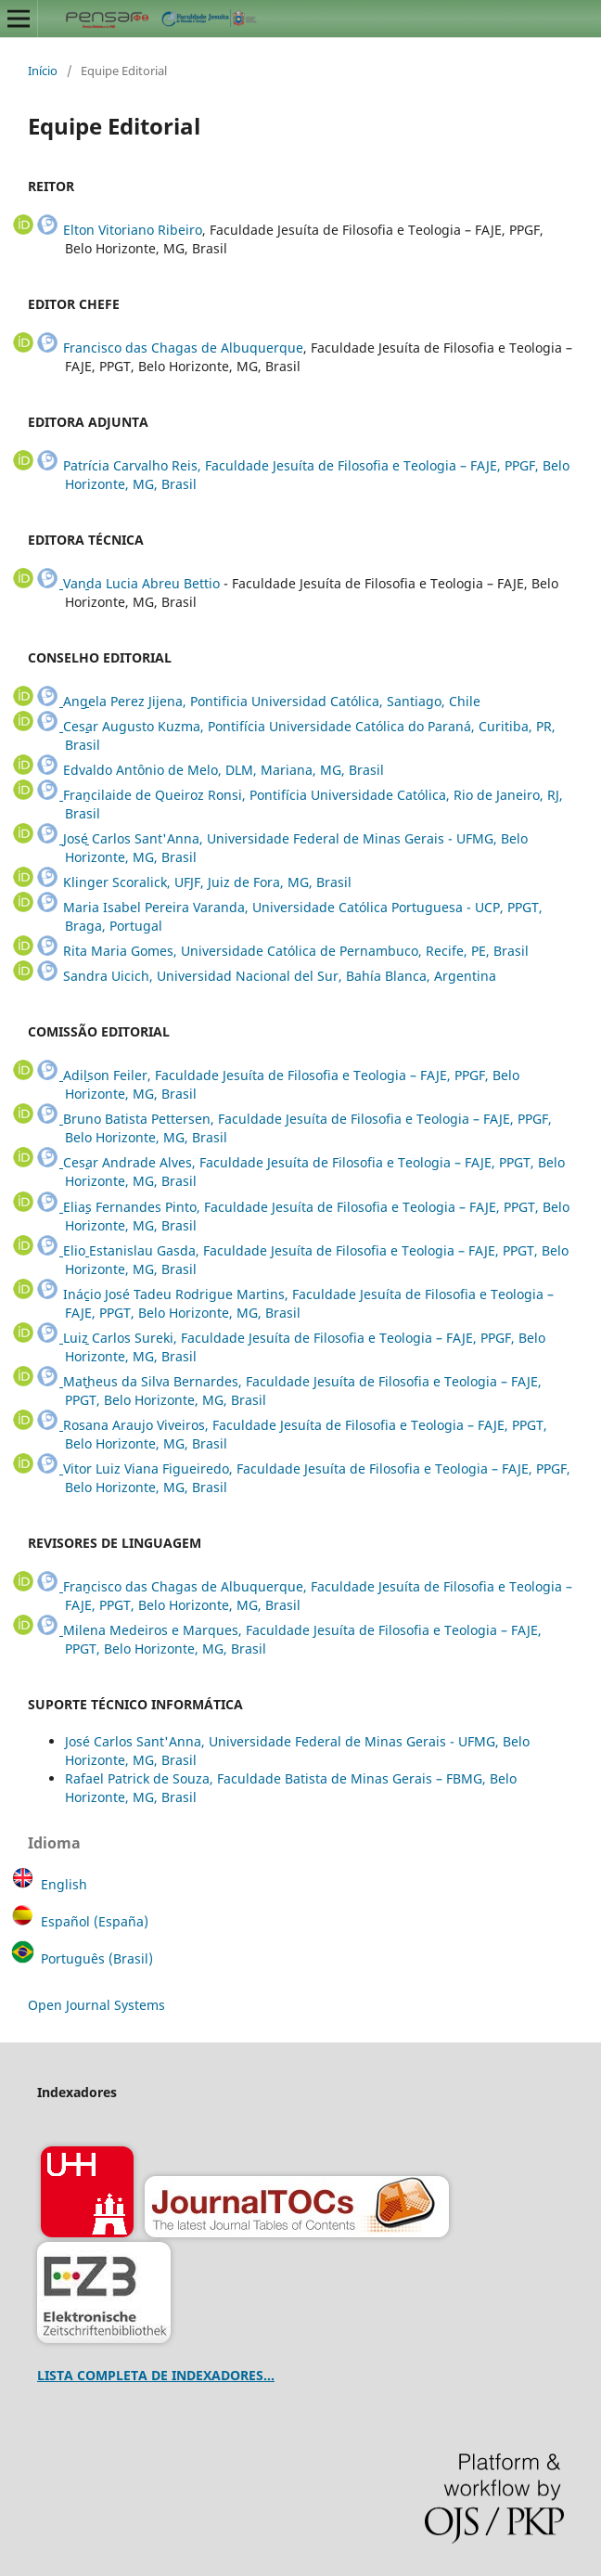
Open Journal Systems (96, 2005)
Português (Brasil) (97, 1958)
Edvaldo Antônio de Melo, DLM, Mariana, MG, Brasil (223, 770)
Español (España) (94, 1921)
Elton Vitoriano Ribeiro (132, 229)
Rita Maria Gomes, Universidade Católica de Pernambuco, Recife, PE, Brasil (296, 951)
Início (43, 70)
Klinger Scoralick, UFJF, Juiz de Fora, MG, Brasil (207, 882)
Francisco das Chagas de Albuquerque (183, 347)
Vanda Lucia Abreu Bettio (141, 583)
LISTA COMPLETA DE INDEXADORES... (156, 2375)
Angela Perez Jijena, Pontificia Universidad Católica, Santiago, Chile (271, 701)
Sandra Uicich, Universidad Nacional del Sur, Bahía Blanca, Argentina (279, 976)
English (64, 1884)
